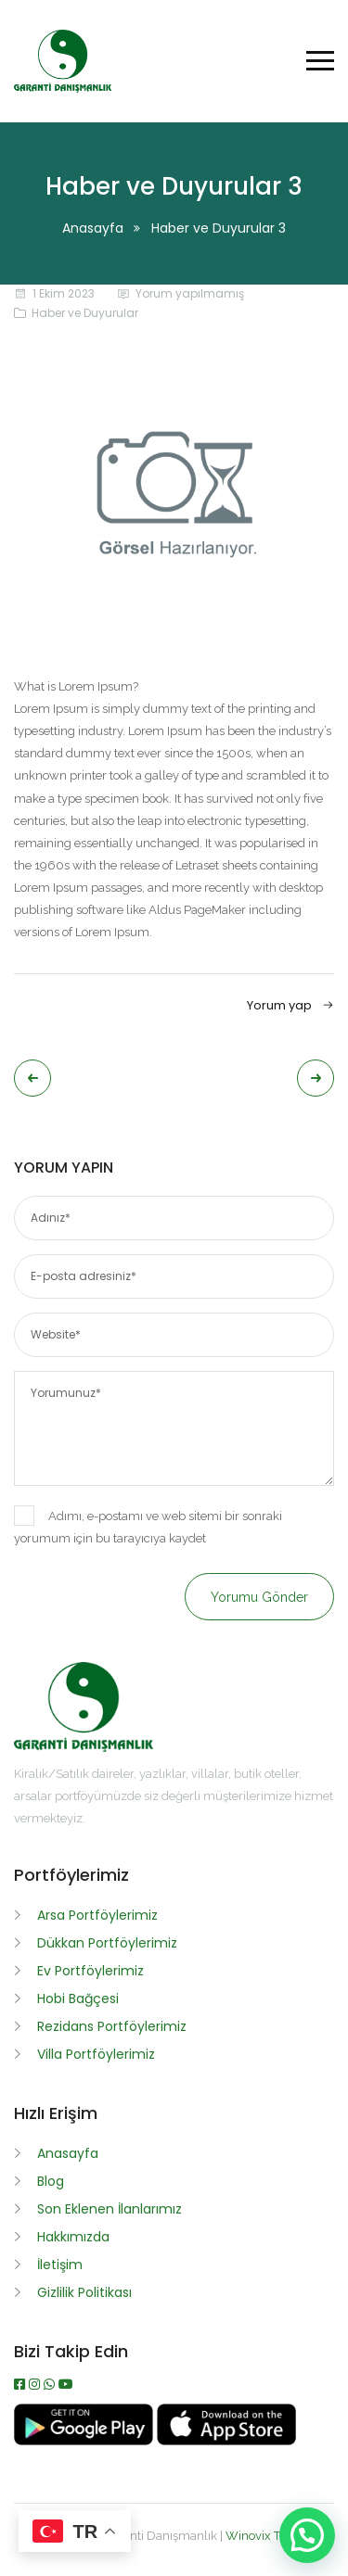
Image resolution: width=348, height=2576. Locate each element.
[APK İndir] (85, 2440)
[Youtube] (65, 2384)
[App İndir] (226, 2440)
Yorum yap (290, 1005)
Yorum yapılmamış (189, 293)
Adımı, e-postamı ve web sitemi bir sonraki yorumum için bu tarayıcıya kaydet (148, 1525)
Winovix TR (257, 2536)
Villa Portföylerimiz (96, 2054)
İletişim (60, 2264)
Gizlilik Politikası (84, 2292)
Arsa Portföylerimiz (97, 1915)
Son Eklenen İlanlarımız (109, 2209)
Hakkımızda (73, 2236)
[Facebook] (21, 2384)
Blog (50, 2181)
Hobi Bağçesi (78, 1998)
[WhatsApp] (51, 2384)
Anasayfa (92, 228)
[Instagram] (36, 2384)
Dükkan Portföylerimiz (107, 1943)
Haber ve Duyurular (85, 313)
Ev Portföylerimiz (90, 1970)
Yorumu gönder (259, 1597)
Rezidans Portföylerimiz (112, 2026)
